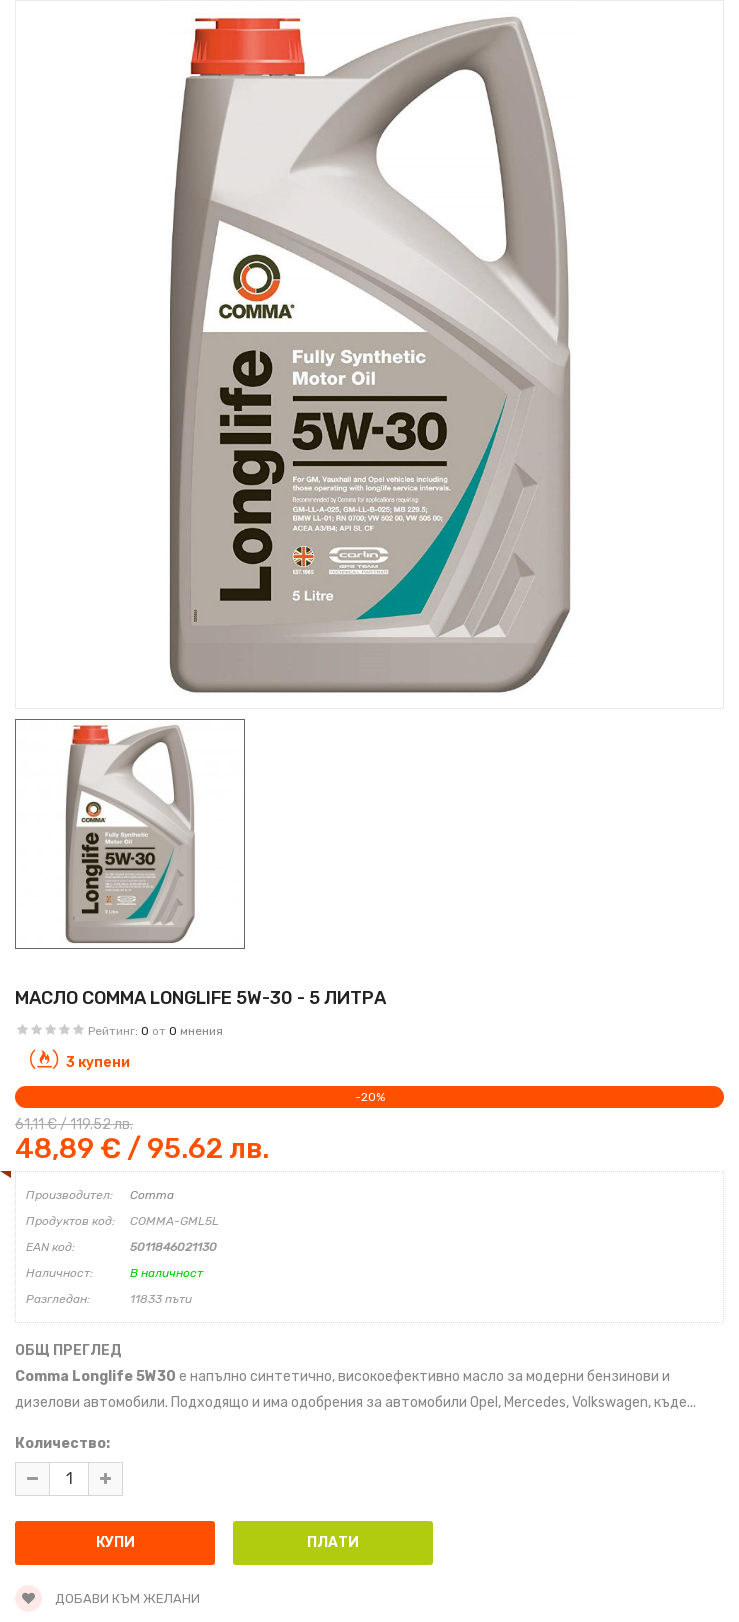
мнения (201, 1031)
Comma (152, 1195)
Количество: (62, 1443)
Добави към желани (107, 1598)
